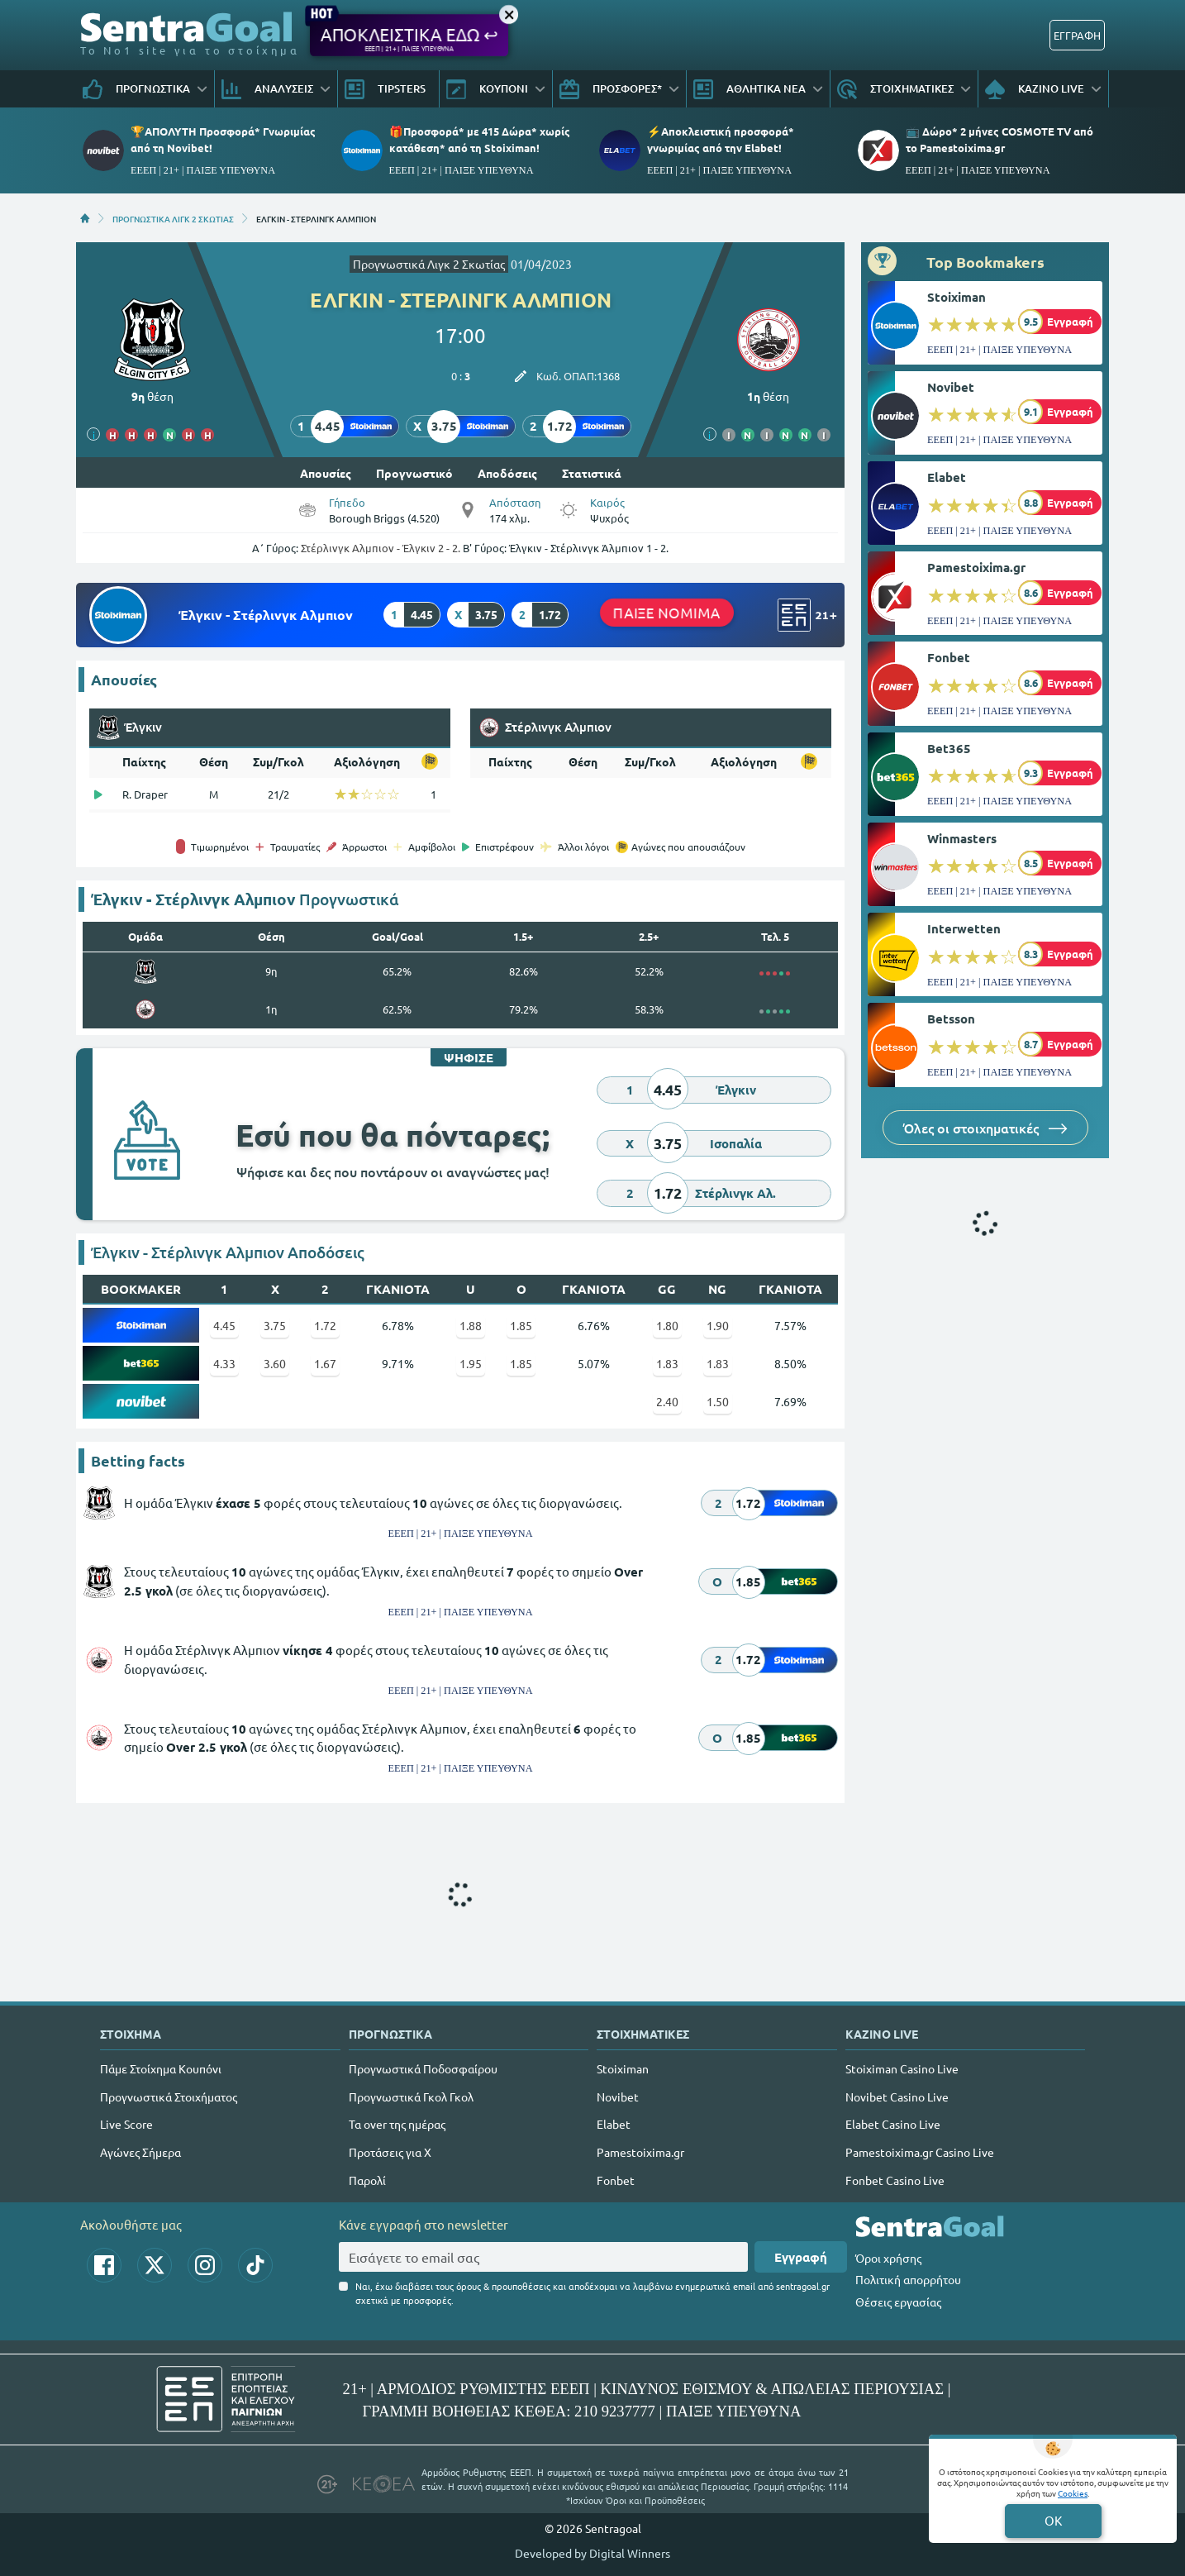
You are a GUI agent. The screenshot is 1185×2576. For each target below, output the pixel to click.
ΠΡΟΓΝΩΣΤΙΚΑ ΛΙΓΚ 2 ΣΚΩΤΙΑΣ (173, 218)
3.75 (275, 1325)
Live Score (126, 2123)
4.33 (224, 1363)
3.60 (275, 1363)
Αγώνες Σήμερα (140, 2151)
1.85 (521, 1325)
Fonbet (948, 657)
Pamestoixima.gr (976, 567)
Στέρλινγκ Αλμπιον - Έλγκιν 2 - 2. (380, 548)
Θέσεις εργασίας (898, 2301)
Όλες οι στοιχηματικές (985, 1128)
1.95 (470, 1363)
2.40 (667, 1401)
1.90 (718, 1325)
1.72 (325, 1325)
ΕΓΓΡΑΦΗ (1077, 35)
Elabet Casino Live (892, 2123)
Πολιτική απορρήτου (908, 2279)
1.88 (470, 1325)
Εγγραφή (800, 2257)
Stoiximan (956, 297)
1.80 (667, 1325)
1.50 (718, 1401)
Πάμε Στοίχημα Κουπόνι (160, 2068)
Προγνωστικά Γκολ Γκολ (411, 2096)
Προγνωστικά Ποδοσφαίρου (423, 2068)
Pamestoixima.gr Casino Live (919, 2151)
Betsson (951, 1018)
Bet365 (949, 748)
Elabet (946, 477)
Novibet (950, 387)
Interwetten (964, 928)
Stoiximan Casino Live (902, 2068)
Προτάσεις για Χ (390, 2151)
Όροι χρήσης (888, 2257)
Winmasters (962, 838)
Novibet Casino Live (897, 2096)
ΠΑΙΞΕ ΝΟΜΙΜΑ (666, 611)
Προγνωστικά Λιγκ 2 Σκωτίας (429, 263)
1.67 (325, 1363)
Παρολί (367, 2180)
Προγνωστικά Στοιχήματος (168, 2096)
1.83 (667, 1363)
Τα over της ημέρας (397, 2123)
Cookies (1072, 2493)
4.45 (224, 1325)
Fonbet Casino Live (895, 2180)
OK (1053, 2520)
